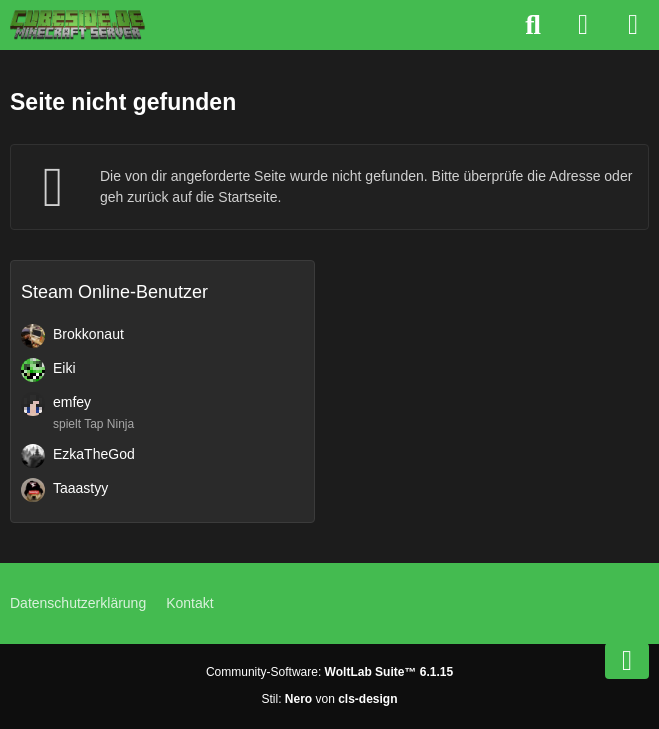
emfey (72, 402)
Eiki (64, 368)
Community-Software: (329, 672)
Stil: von (329, 699)
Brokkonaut (88, 334)
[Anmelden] (583, 25)
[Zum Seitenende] (627, 661)
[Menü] (633, 25)
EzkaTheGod (94, 454)
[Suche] (533, 25)
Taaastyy (80, 488)
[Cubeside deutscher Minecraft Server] (77, 25)
